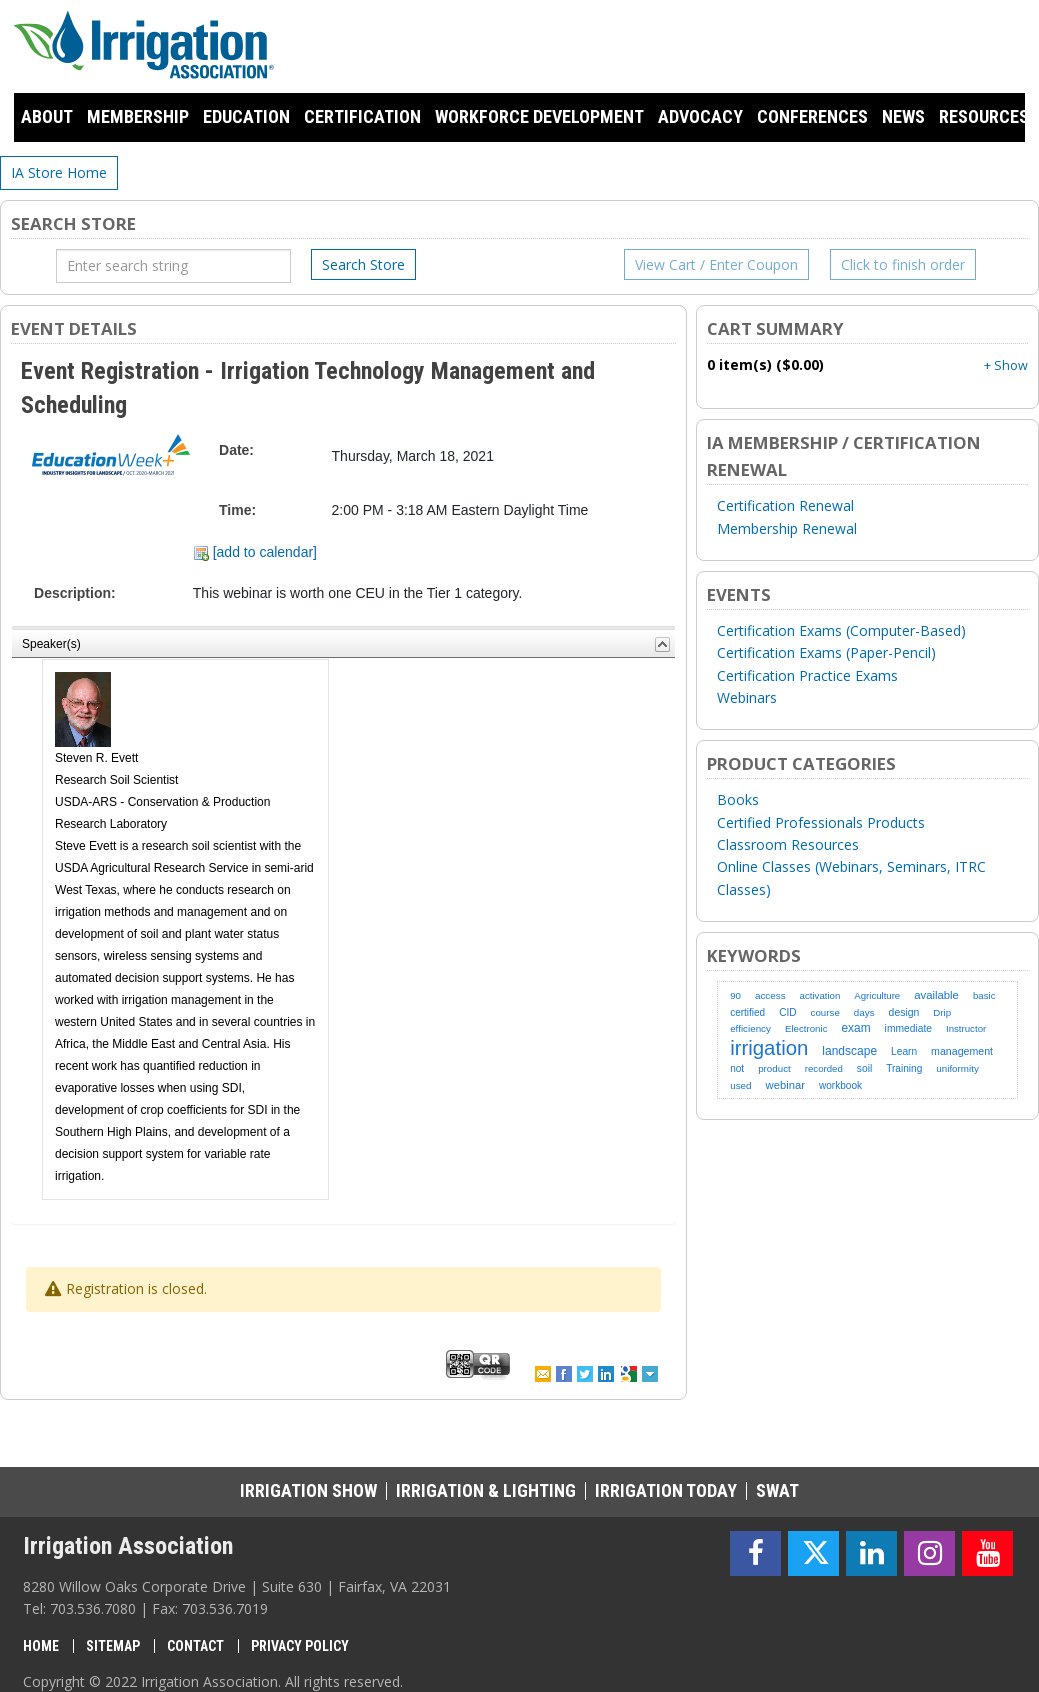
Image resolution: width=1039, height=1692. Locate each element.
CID (787, 1012)
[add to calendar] (255, 552)
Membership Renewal (787, 528)
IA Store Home (59, 172)
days (864, 1012)
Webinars (747, 697)
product (774, 1068)
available (936, 995)
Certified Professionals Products (821, 822)
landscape (849, 1051)
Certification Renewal (785, 505)
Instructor (966, 1028)
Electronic (806, 1028)
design (904, 1012)
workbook (840, 1085)
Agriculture (877, 995)
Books (738, 799)
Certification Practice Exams (807, 675)
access (770, 995)
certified (747, 1012)
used (740, 1085)
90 (735, 995)
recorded (824, 1068)
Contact (195, 1646)
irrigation (769, 1048)
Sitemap (113, 1646)
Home (41, 1646)
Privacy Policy (300, 1646)
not (737, 1068)
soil (864, 1068)
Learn (904, 1051)
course (825, 1012)
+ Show (1006, 365)
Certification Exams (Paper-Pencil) (826, 652)
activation (820, 995)
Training (904, 1068)
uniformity (957, 1068)
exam (855, 1028)
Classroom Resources (788, 844)
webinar (785, 1085)
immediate (908, 1028)
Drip (942, 1012)
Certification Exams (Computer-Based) (841, 630)
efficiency (750, 1028)
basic (984, 995)
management (962, 1051)
